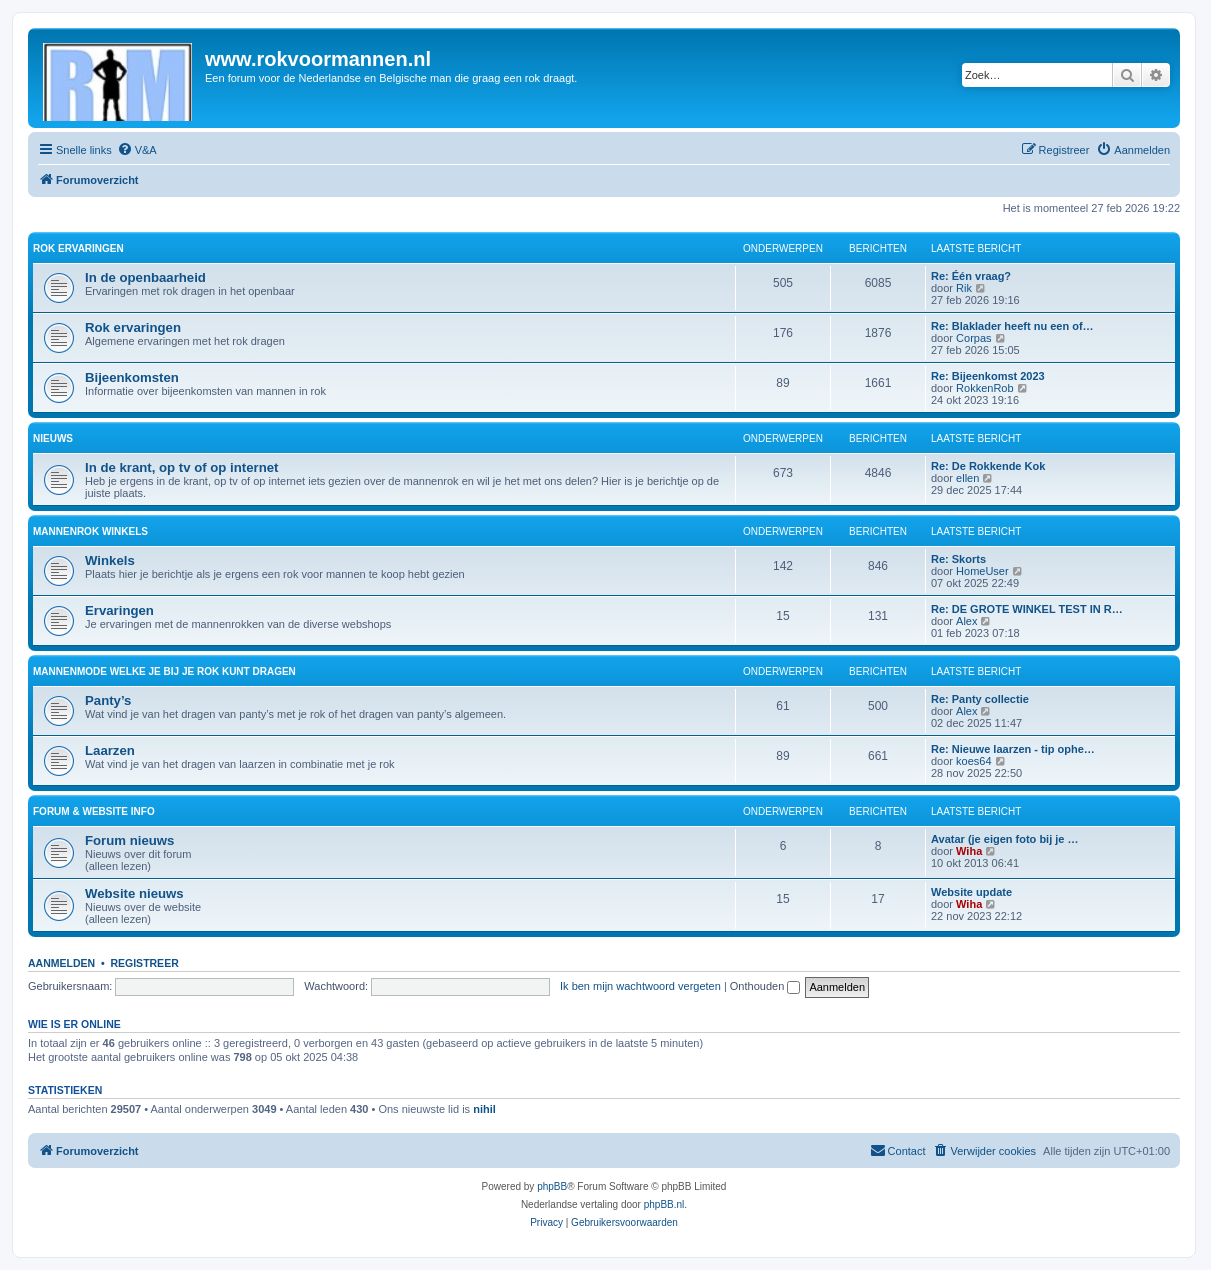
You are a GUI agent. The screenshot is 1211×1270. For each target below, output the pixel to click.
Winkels (110, 560)
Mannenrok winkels (90, 531)
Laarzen (110, 750)
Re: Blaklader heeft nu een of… (1012, 326)
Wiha (969, 851)
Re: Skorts (958, 559)
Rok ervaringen (78, 248)
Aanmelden (61, 963)
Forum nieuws (129, 840)
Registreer (144, 963)
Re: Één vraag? (971, 276)
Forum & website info (94, 811)
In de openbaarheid (145, 277)
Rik (964, 288)
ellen (967, 478)
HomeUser (982, 571)
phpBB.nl (664, 1204)
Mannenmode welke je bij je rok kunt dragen (164, 671)
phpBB (552, 1186)
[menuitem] (137, 150)
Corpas (973, 338)
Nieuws (53, 438)
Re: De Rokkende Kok (988, 466)
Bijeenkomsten (132, 377)
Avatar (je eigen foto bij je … (1005, 839)
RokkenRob (984, 388)
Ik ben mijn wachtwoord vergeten (640, 986)
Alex (966, 621)
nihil (484, 1109)
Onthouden (765, 986)
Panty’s (108, 700)
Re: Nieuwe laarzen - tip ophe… (1013, 749)
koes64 (973, 761)
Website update (971, 892)
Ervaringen (119, 610)
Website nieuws (134, 893)
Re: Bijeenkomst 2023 (988, 376)
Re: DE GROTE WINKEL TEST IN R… (1027, 609)
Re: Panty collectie (980, 699)
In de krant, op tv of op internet (181, 467)
